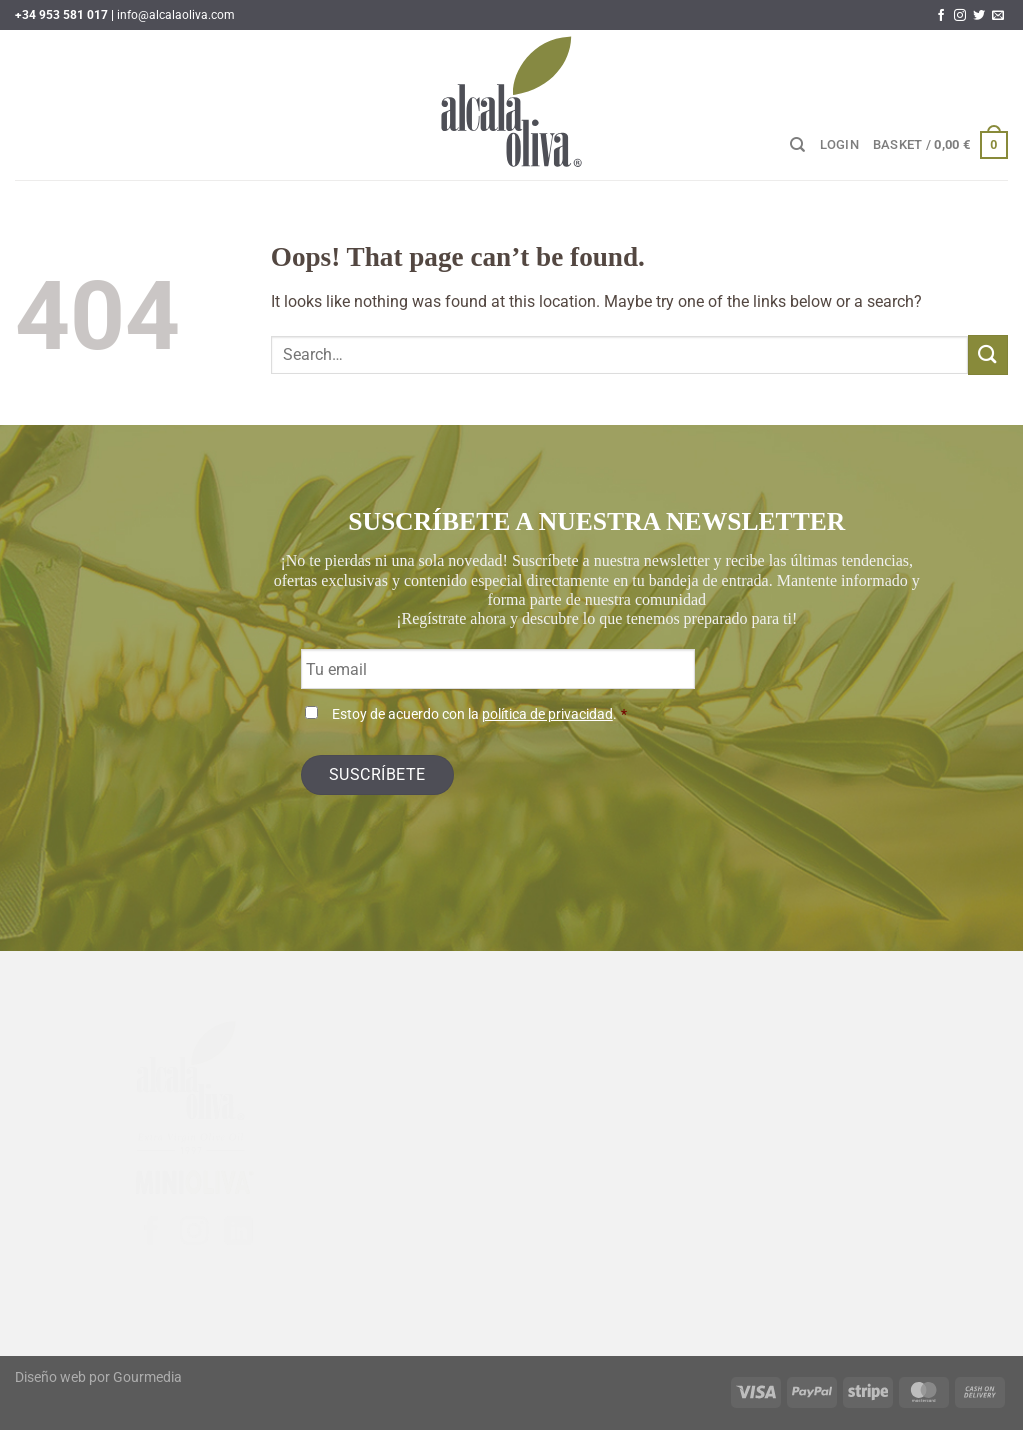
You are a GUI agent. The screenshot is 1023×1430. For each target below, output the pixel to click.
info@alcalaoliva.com (176, 15)
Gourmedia (147, 1377)
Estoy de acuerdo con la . (479, 714)
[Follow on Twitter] (979, 16)
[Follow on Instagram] (960, 16)
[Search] (797, 145)
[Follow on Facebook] (941, 16)
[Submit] (988, 354)
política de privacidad (547, 714)
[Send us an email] (998, 16)
